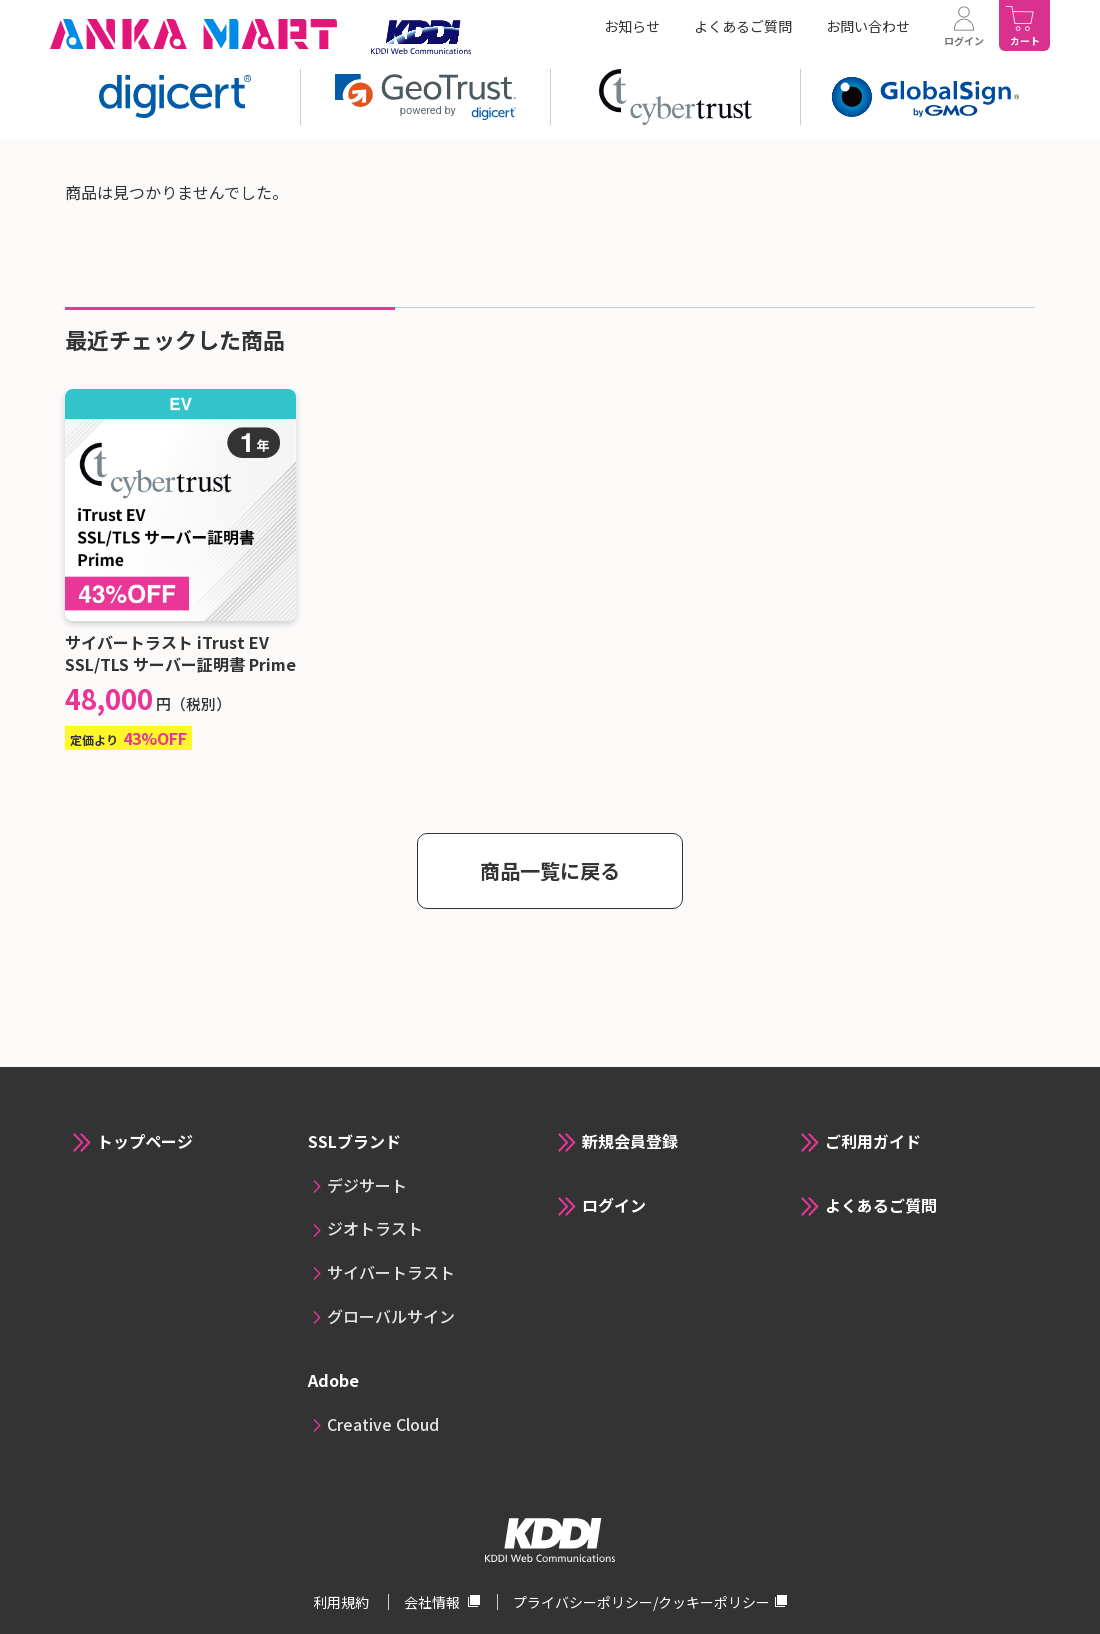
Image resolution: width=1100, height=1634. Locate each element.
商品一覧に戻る (550, 870)
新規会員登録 (630, 1141)
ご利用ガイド (873, 1141)
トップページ (145, 1141)
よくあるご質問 (743, 26)
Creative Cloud (383, 1424)
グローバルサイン (391, 1316)
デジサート (367, 1185)
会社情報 (433, 1602)
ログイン (614, 1205)
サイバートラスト (391, 1272)
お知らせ (632, 26)
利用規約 (342, 1602)
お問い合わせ (868, 26)
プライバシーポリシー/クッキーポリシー (641, 1602)
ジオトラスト (375, 1228)
